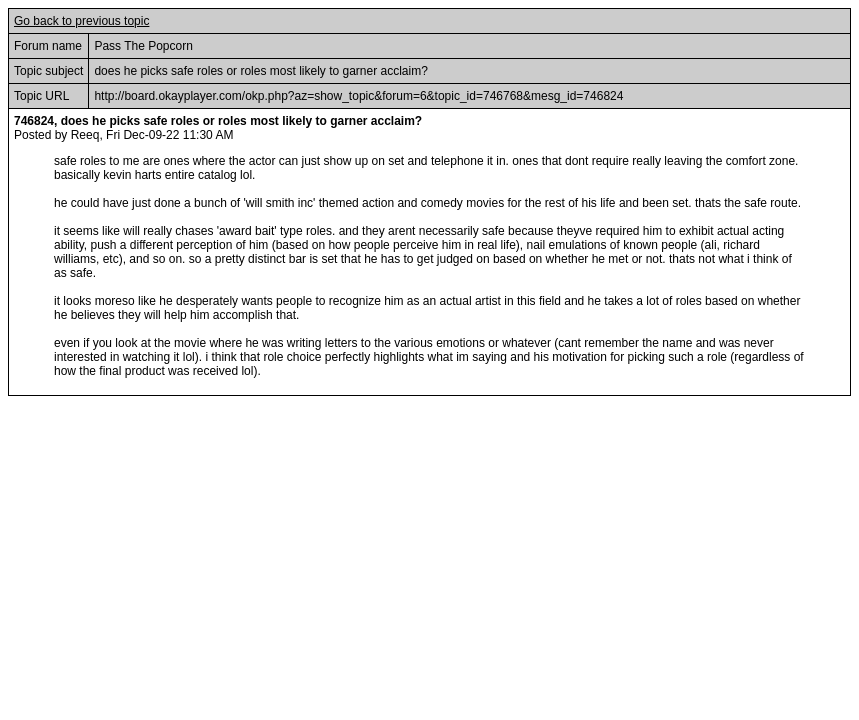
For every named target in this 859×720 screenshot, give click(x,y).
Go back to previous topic (81, 21)
